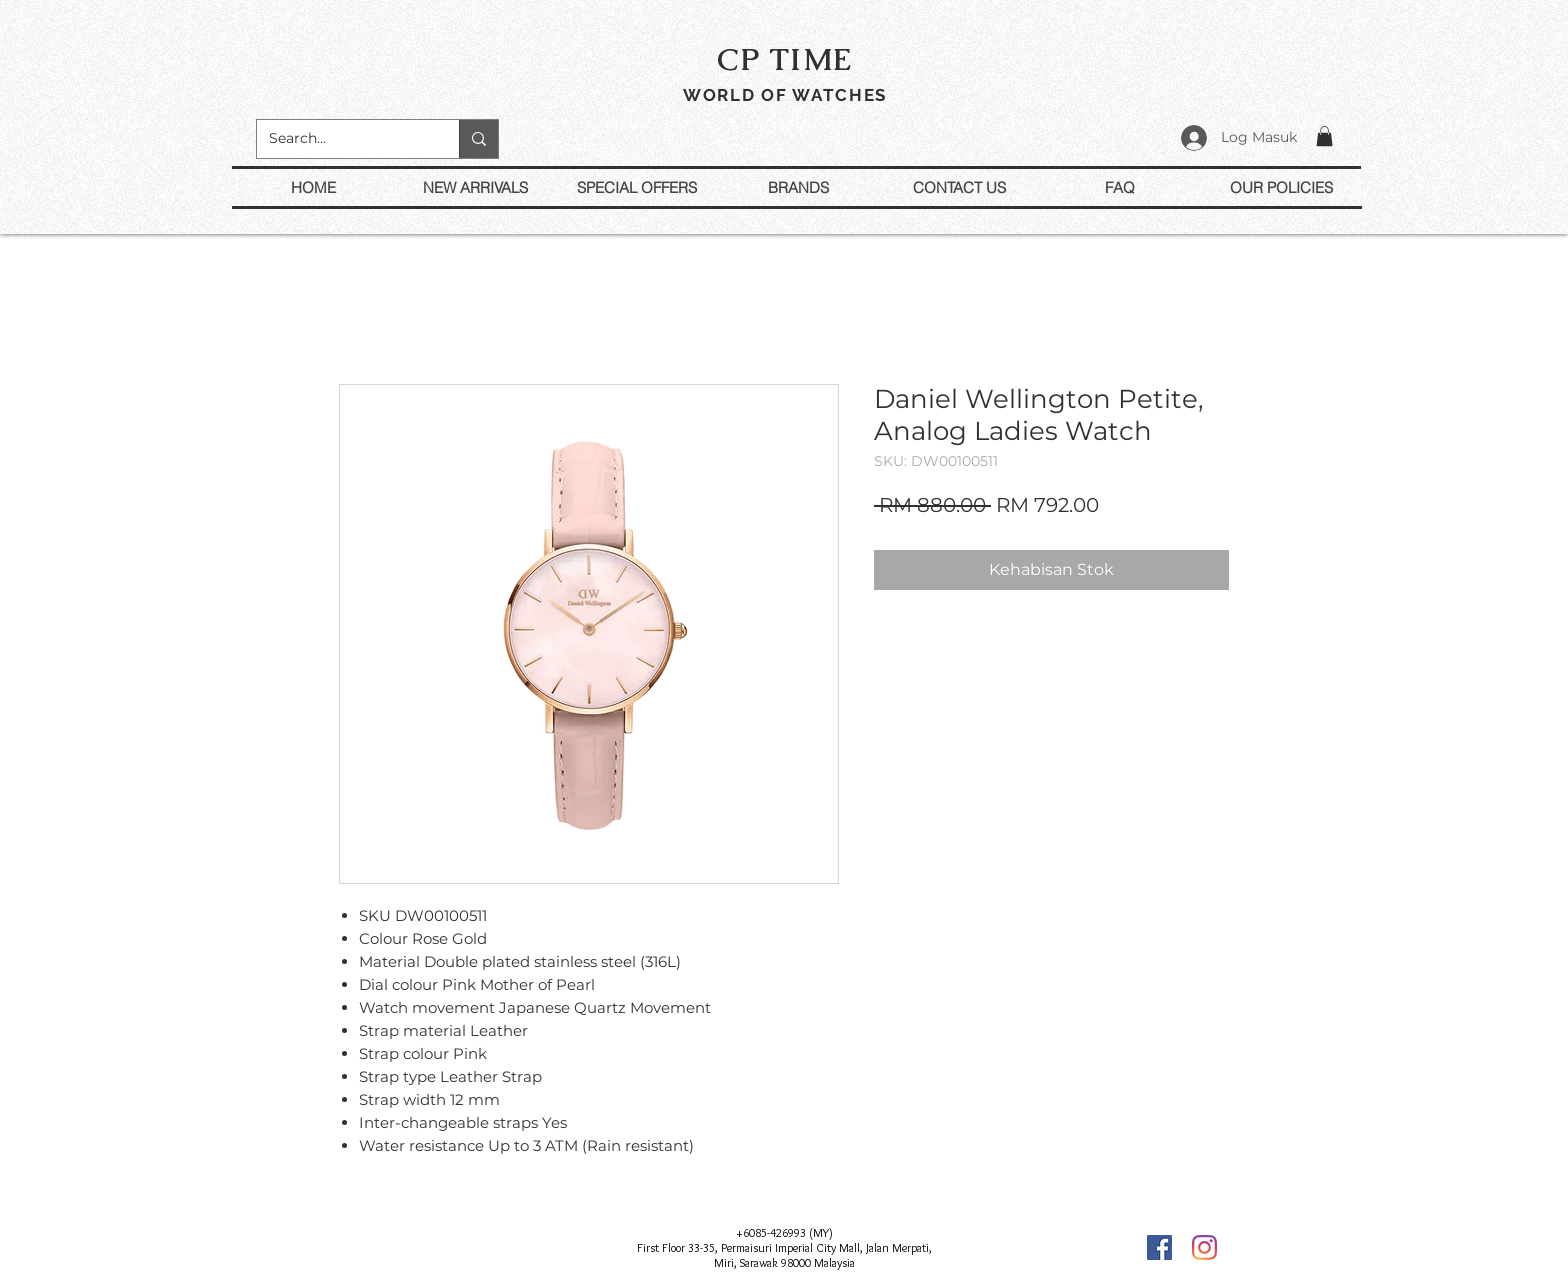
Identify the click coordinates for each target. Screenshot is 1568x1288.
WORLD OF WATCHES (785, 95)
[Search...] (343, 139)
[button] (1324, 136)
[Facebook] (1159, 1247)
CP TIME (785, 59)
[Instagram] (1204, 1247)
